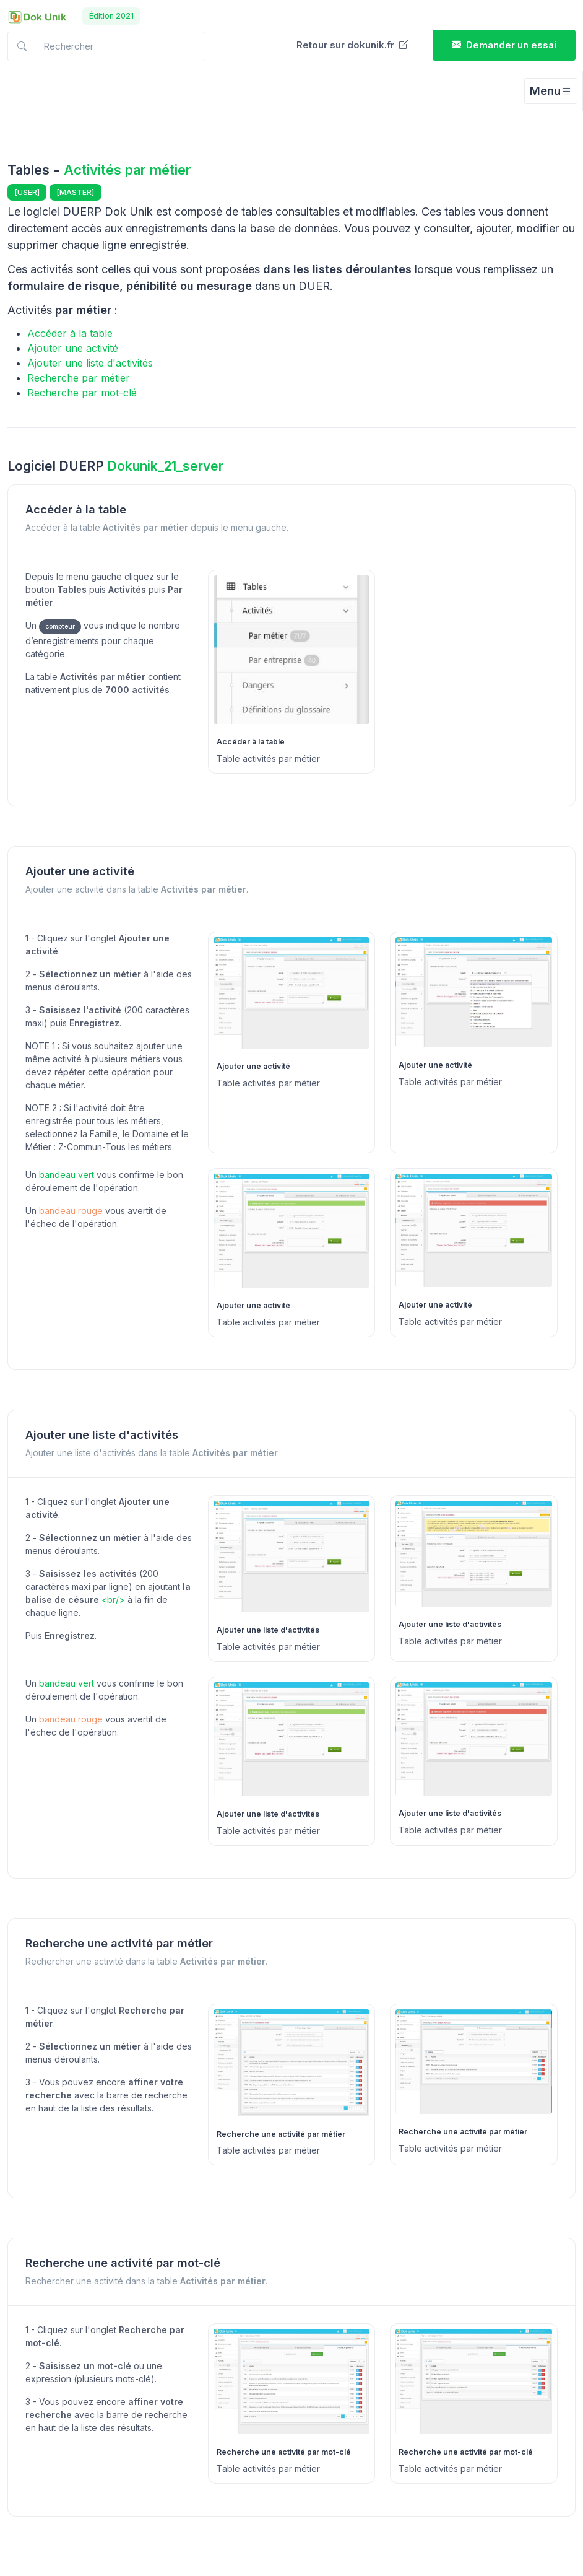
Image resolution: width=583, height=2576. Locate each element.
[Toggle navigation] (550, 91)
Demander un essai (504, 45)
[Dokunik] (37, 15)
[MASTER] (75, 192)
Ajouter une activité (72, 348)
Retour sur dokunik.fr (352, 45)
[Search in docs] (106, 47)
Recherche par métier (78, 378)
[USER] (27, 192)
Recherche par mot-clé (82, 392)
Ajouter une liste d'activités (90, 363)
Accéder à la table (70, 333)
